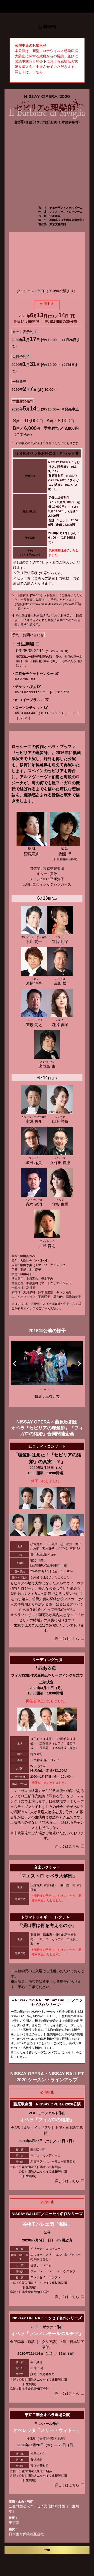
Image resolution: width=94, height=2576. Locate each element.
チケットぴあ (25, 687)
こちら (74, 1639)
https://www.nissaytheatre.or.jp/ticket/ (49, 604)
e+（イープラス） (29, 700)
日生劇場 (25, 644)
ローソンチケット (29, 708)
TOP (47, 2550)
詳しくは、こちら (29, 72)
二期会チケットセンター (34, 674)
